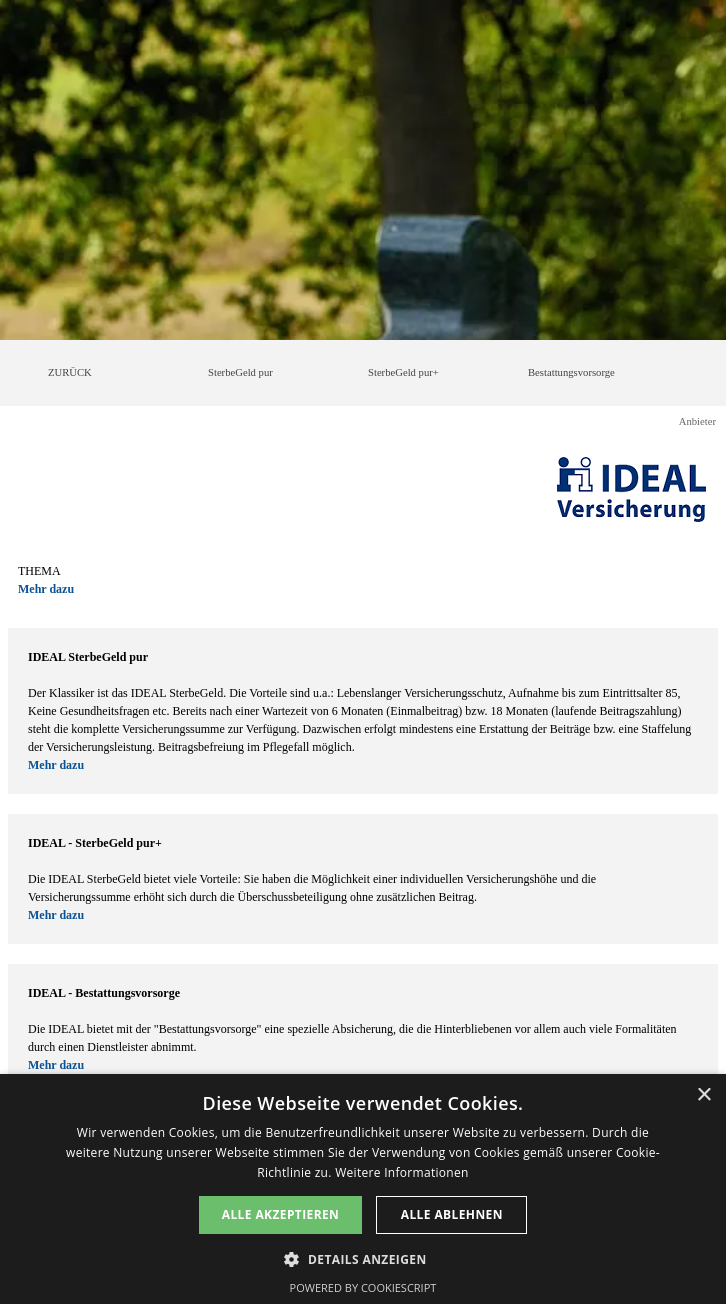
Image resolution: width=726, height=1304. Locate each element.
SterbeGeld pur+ (403, 372)
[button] (362, 1257)
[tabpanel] (363, 580)
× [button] (703, 1095)
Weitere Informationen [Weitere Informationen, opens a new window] (402, 1172)
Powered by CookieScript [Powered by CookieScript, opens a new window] (363, 1287)
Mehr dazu (46, 589)
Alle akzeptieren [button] (281, 1214)
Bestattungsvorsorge (571, 372)
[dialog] (363, 1189)
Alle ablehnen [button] (452, 1214)
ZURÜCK (70, 372)
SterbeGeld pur (240, 372)
